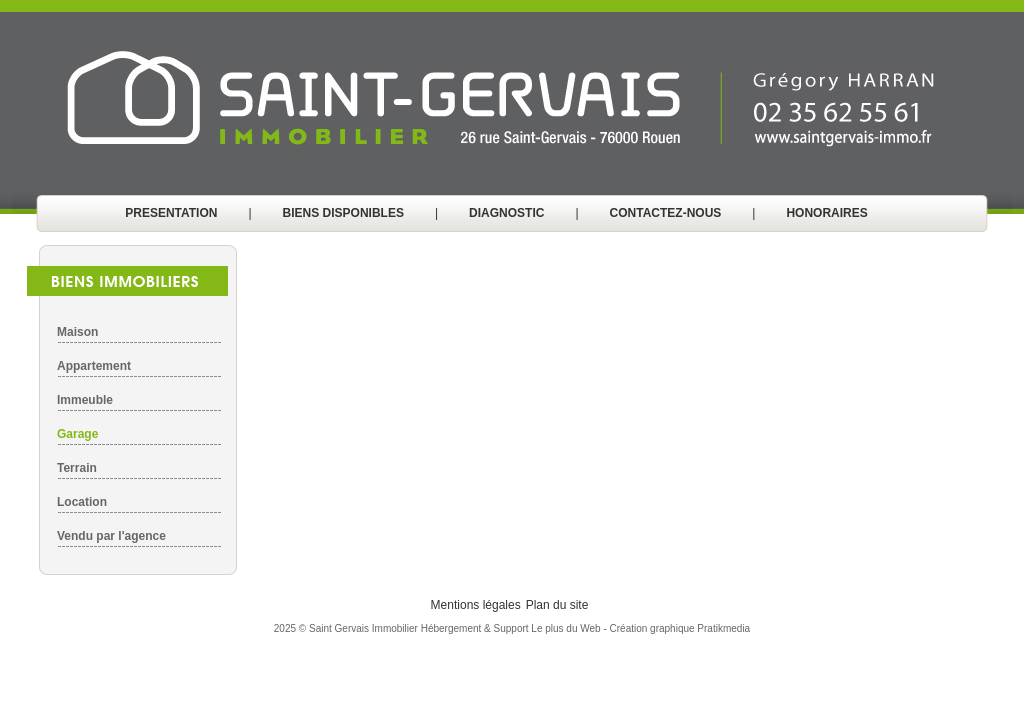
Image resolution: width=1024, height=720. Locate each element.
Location (82, 502)
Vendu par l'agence (111, 536)
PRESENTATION (171, 213)
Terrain (77, 468)
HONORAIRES (826, 213)
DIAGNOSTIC (506, 213)
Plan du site (557, 605)
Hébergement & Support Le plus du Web (512, 628)
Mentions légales (476, 605)
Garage (77, 434)
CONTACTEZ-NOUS (666, 213)
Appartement (94, 366)
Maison (77, 332)
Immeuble (85, 400)
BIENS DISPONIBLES (343, 213)
